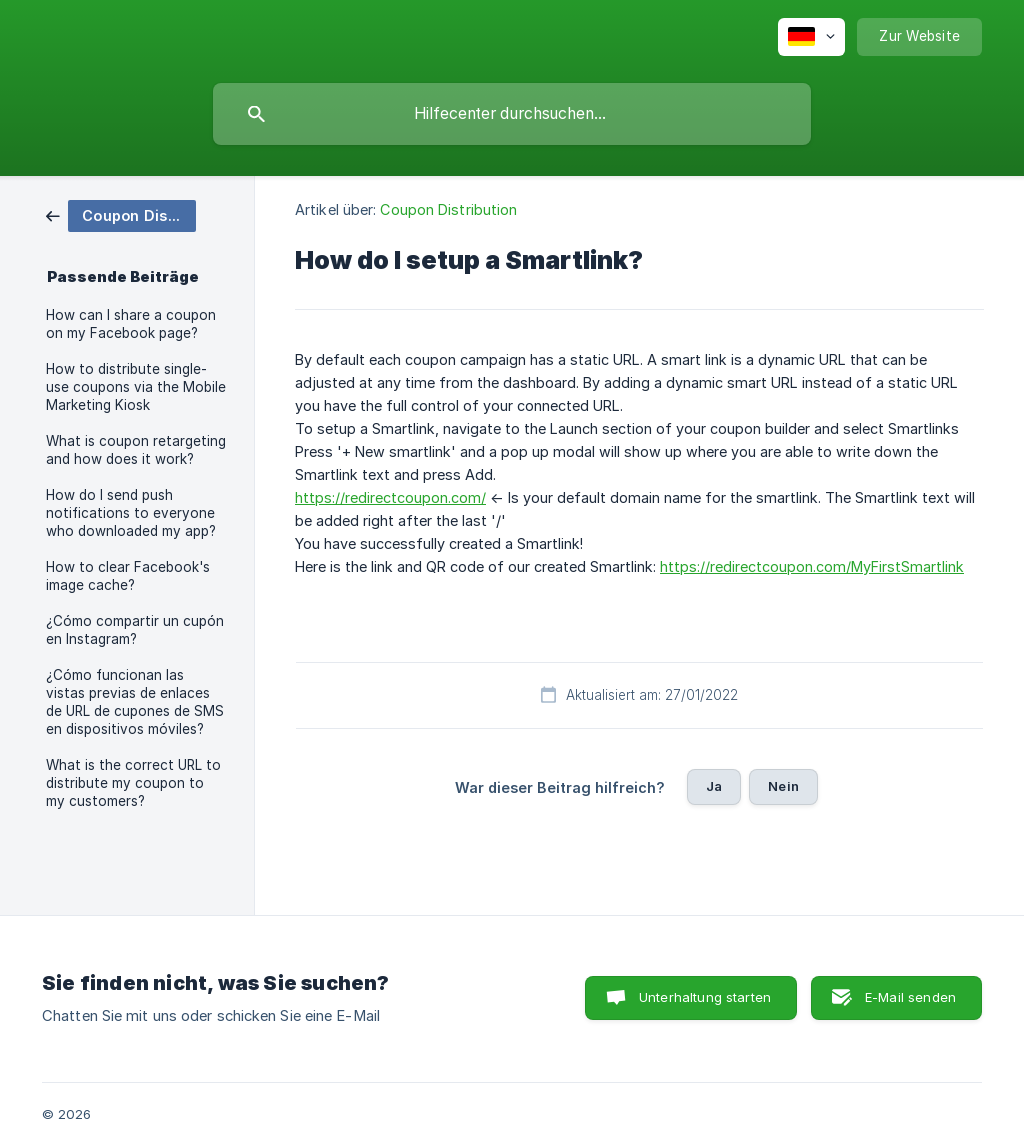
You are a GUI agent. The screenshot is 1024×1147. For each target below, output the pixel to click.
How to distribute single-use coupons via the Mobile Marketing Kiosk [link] (136, 387)
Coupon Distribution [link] (448, 209)
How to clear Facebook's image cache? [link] (128, 576)
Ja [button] (714, 786)
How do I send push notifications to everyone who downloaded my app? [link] (131, 513)
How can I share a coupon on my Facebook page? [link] (131, 324)
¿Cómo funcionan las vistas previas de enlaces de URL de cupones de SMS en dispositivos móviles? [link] (135, 702)
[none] (811, 37)
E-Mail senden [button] (910, 997)
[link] (121, 214)
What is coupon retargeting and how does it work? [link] (136, 450)
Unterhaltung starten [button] (705, 997)
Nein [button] (783, 786)
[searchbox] (512, 114)
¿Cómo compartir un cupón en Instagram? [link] (135, 630)
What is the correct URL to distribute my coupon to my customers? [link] (133, 783)
